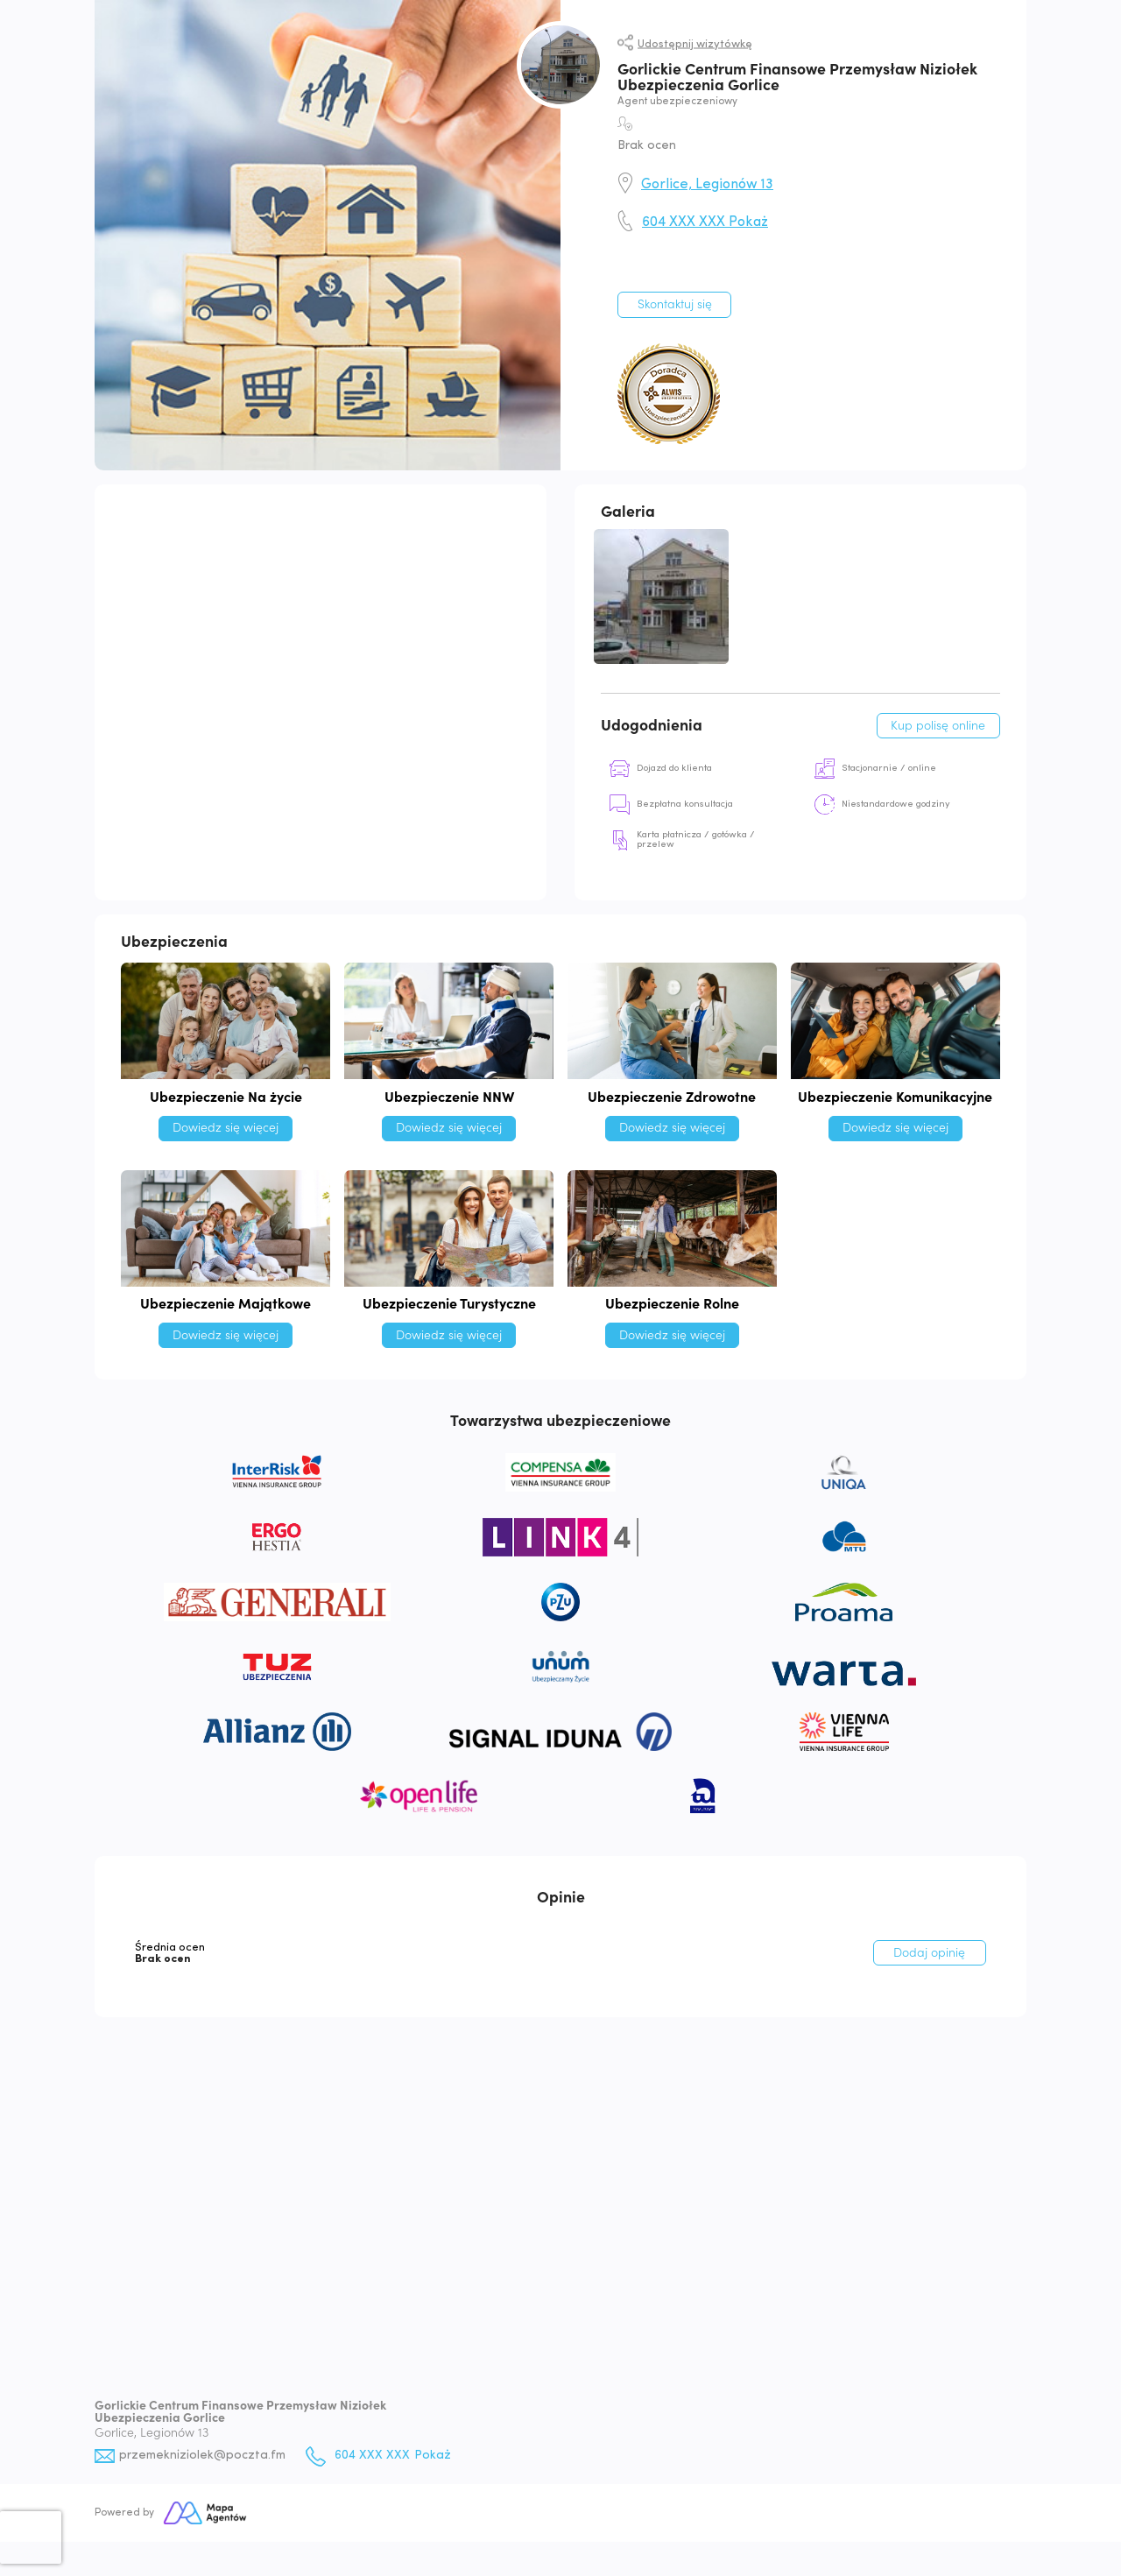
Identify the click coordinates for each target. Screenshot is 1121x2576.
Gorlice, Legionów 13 (707, 185)
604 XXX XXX (705, 222)
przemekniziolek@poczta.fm (204, 2458)
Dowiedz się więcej (225, 1130)
